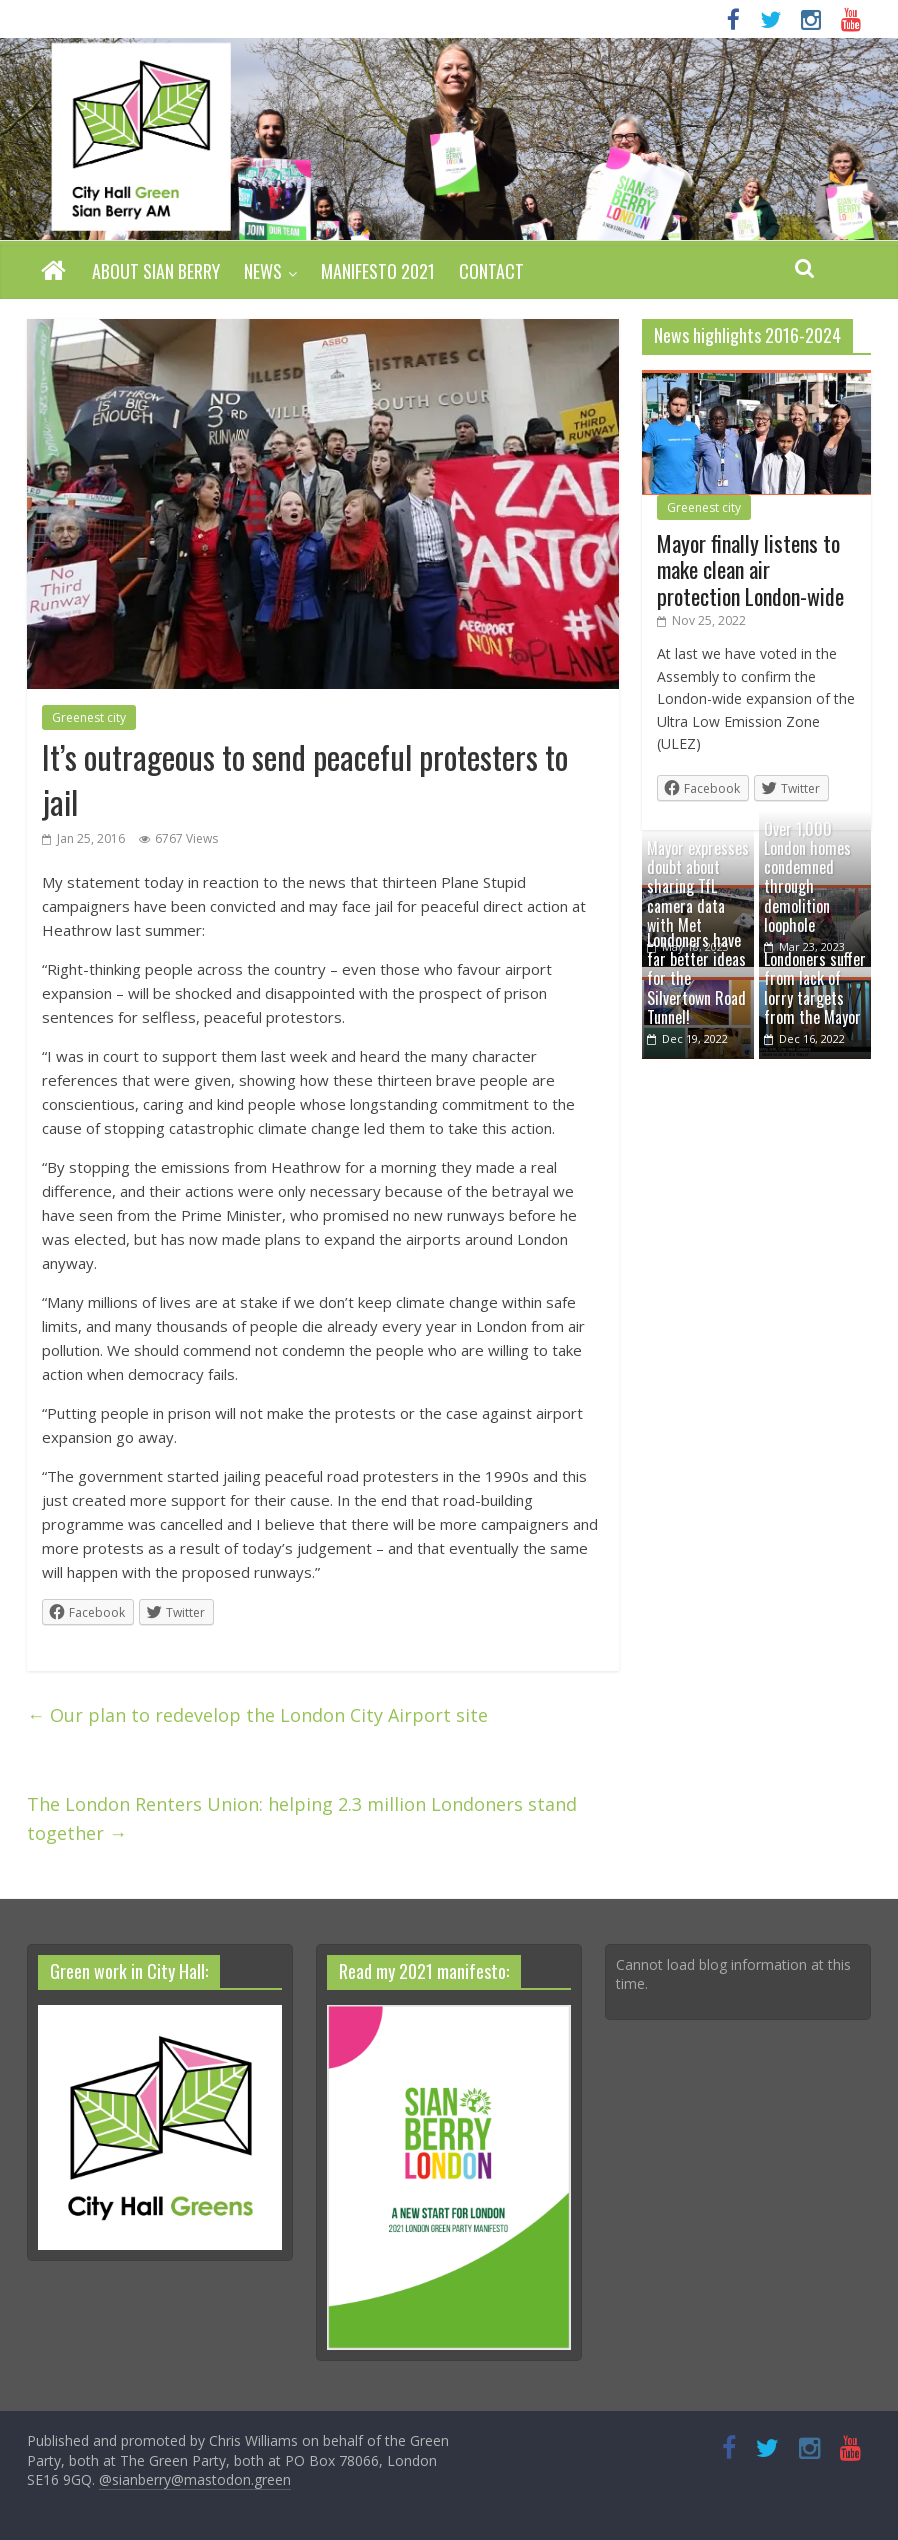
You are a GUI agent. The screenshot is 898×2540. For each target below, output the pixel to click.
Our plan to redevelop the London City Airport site (257, 1715)
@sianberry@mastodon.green (195, 2479)
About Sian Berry (156, 271)
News (263, 271)
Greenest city (89, 717)
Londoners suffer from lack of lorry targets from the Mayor (815, 988)
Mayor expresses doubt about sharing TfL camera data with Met (698, 886)
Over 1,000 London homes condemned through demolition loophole (807, 877)
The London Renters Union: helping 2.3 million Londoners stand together (302, 1818)
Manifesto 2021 (378, 271)
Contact (491, 271)
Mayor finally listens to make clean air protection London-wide (750, 569)
